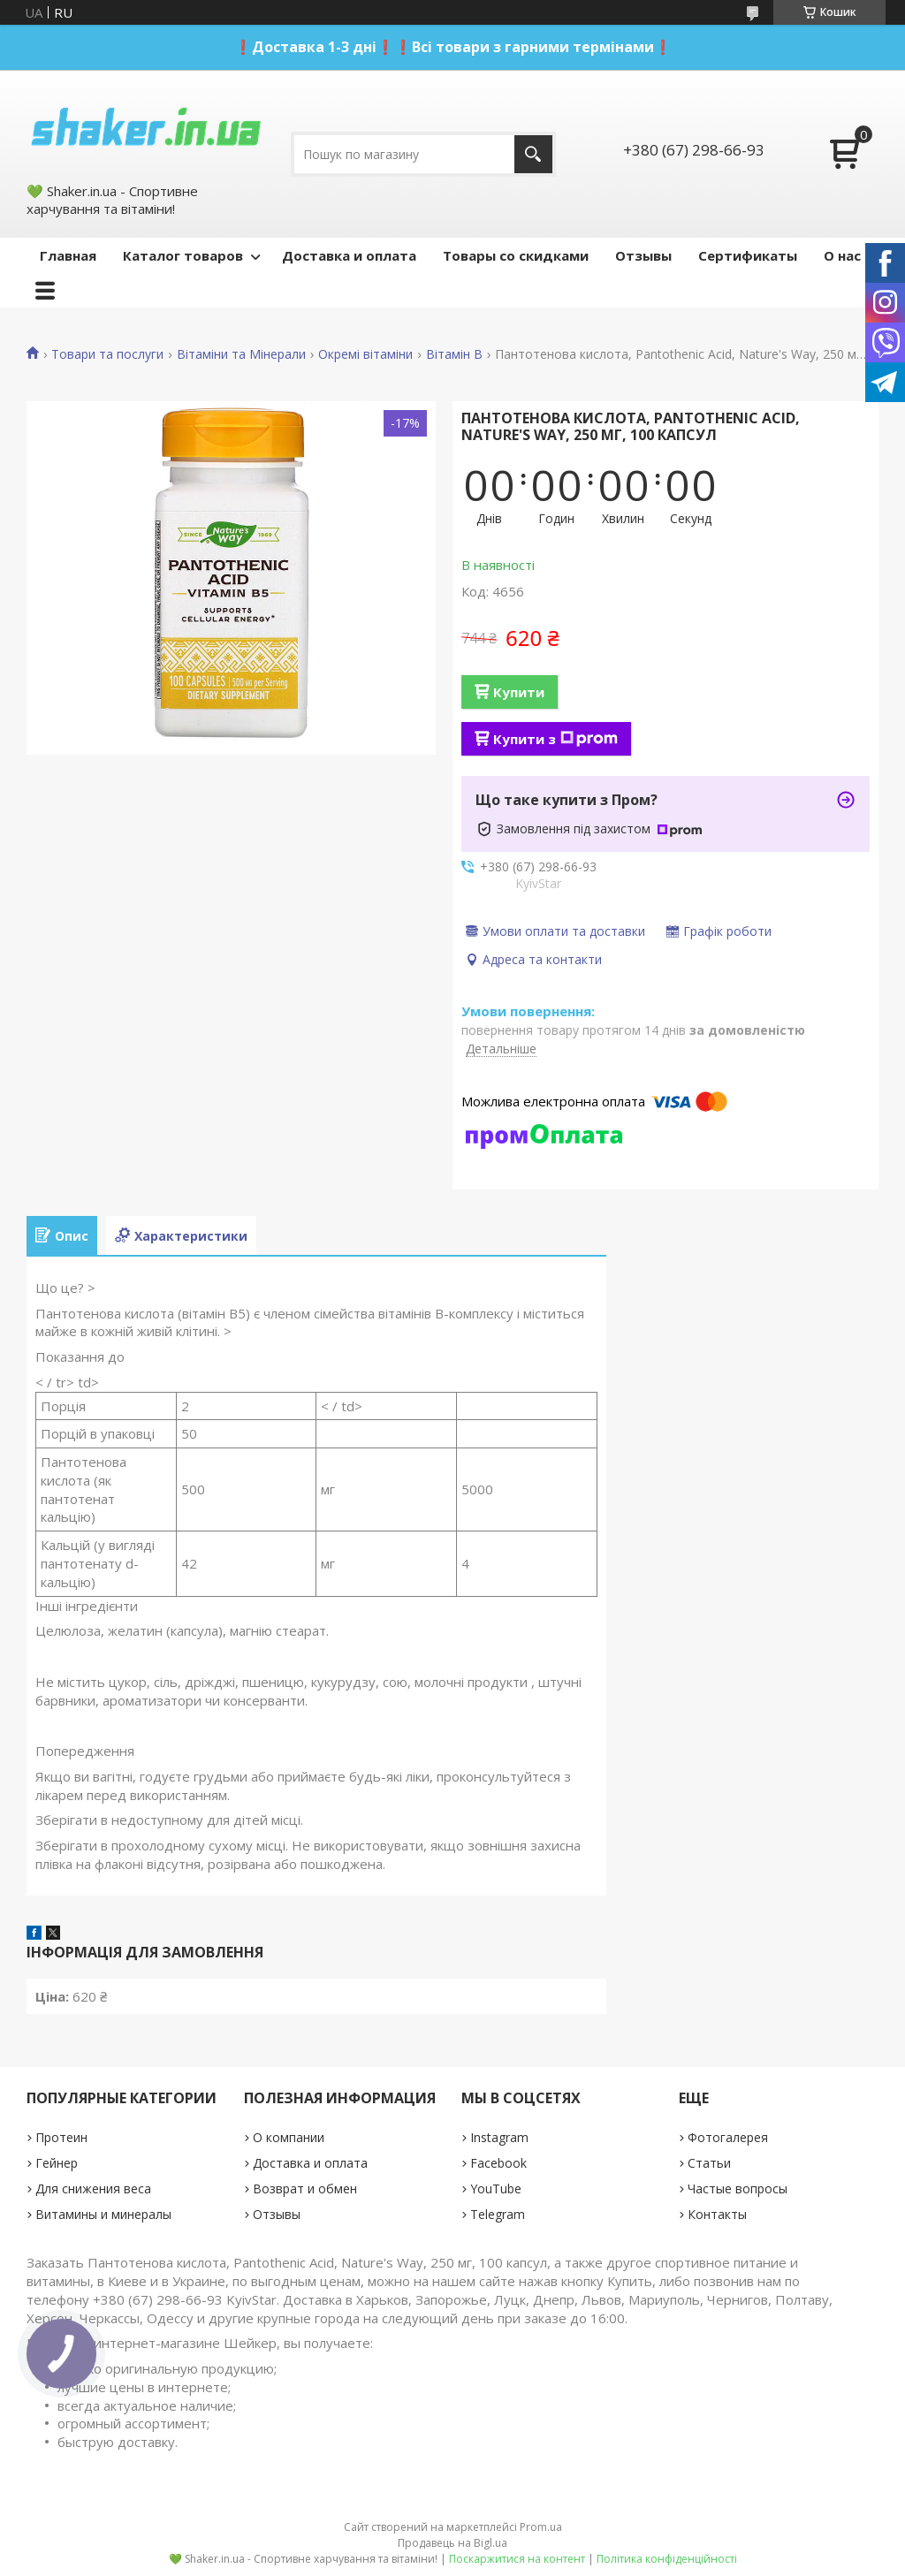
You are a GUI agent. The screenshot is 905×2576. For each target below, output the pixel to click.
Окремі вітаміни (365, 354)
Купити (518, 692)
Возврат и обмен (305, 2188)
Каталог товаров (183, 255)
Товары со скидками (516, 255)
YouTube (495, 2188)
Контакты (717, 2214)
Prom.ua (541, 2526)
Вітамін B (454, 354)
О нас (842, 255)
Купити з (555, 739)
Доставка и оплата (349, 255)
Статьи (709, 2162)
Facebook (498, 2162)
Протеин (61, 2137)
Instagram (499, 2137)
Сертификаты (747, 255)
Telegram (497, 2214)
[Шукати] (533, 154)
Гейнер (56, 2162)
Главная (68, 255)
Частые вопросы (737, 2188)
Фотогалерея (728, 2137)
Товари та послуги (107, 354)
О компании (288, 2137)
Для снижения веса (93, 2188)
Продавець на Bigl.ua (452, 2542)
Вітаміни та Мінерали (241, 354)
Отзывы (643, 255)
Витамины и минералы (103, 2214)
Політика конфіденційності (667, 2558)
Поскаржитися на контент (517, 2558)
